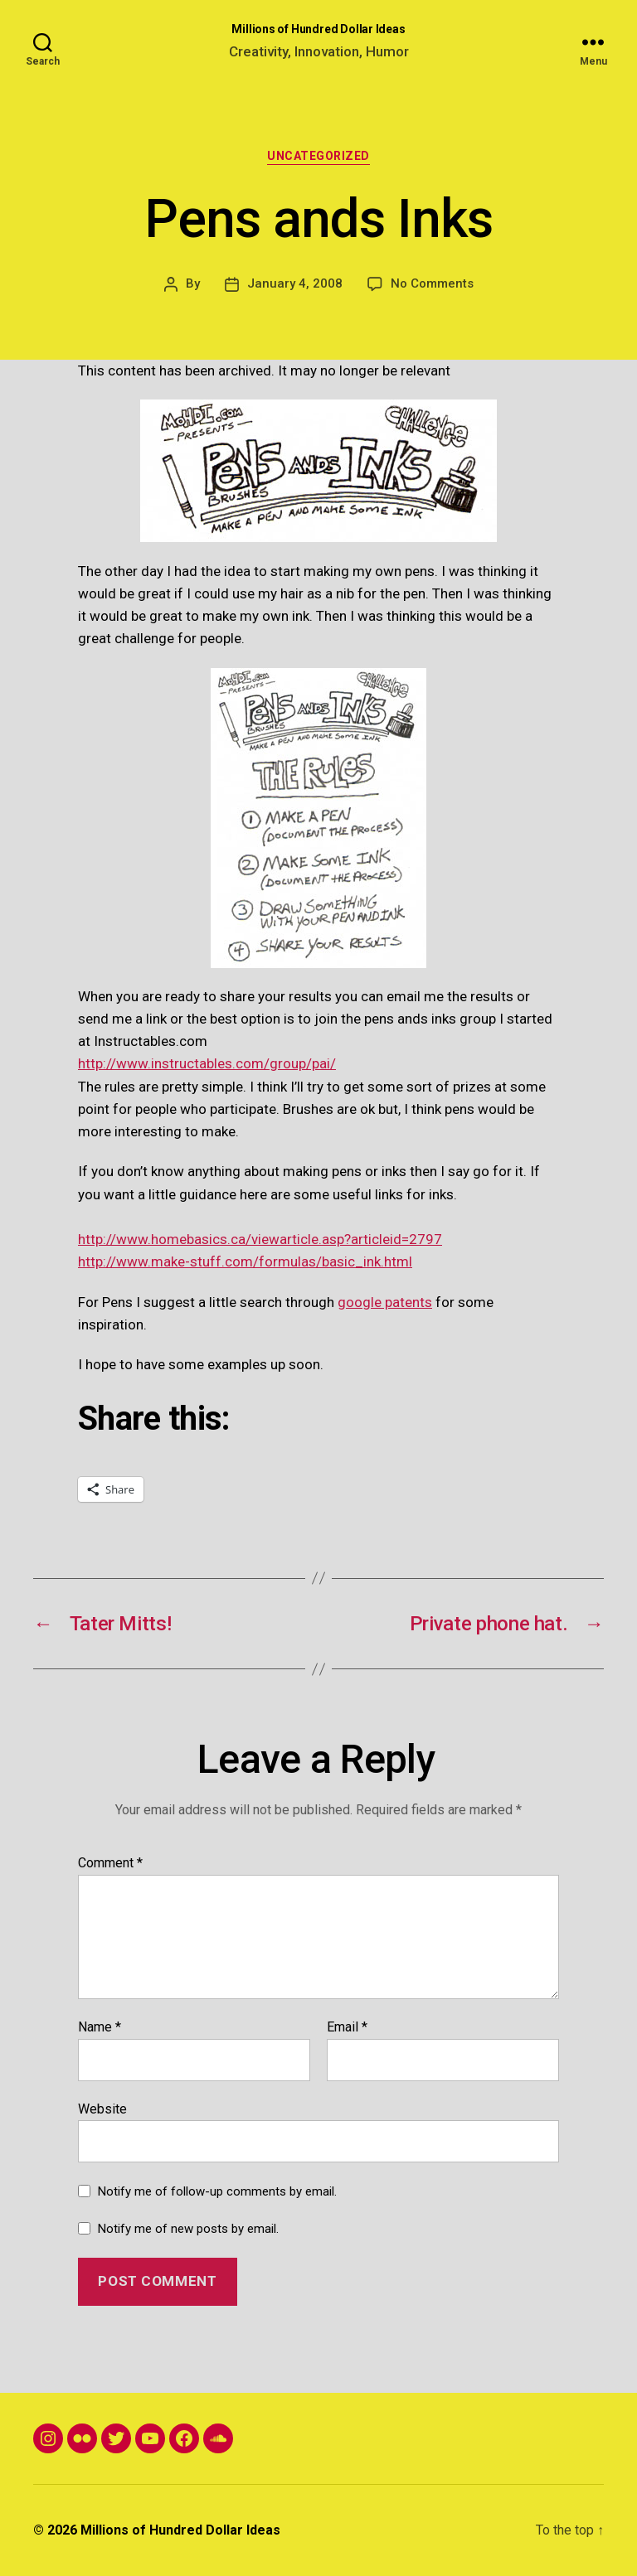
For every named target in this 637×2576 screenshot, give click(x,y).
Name (99, 2027)
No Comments (432, 283)
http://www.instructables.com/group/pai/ (207, 1063)
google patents (385, 1302)
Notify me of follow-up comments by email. (217, 2191)
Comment (110, 1863)
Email (347, 2027)
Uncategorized (318, 155)
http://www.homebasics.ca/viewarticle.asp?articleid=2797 (260, 1239)
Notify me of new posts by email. (188, 2228)
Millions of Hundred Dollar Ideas (318, 29)
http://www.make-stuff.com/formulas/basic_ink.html (245, 1261)
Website (102, 2109)
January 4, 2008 (295, 283)
